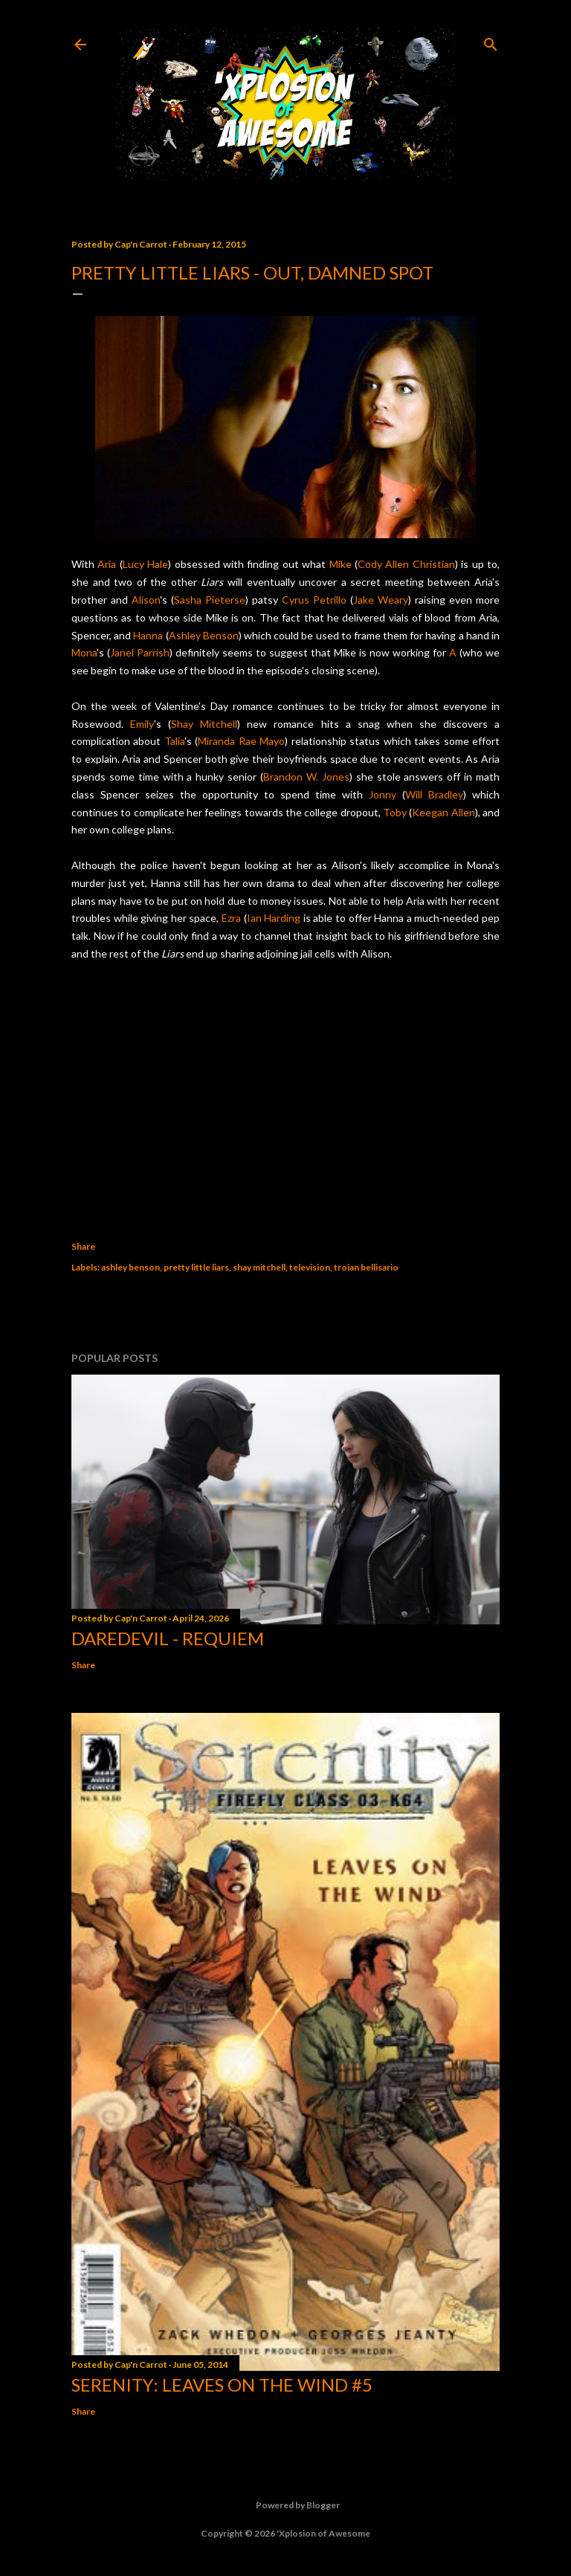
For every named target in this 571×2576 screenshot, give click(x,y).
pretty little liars (196, 1267)
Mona (84, 652)
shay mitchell (259, 1267)
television (309, 1267)
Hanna (148, 635)
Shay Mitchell (204, 723)
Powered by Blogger (286, 2505)
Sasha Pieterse (209, 599)
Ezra (231, 917)
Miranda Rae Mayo (241, 741)
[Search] (491, 41)
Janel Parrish (140, 652)
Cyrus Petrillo (314, 599)
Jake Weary (380, 599)
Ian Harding (274, 917)
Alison (146, 599)
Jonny (382, 794)
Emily (142, 723)
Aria (106, 564)
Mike (340, 564)
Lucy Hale (145, 564)
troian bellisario (366, 1267)
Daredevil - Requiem (167, 1638)
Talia (174, 741)
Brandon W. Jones (306, 776)
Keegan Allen (443, 812)
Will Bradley (434, 794)
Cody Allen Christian (406, 564)
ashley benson (130, 1267)
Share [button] (83, 1246)
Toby (395, 812)
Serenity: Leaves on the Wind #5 (221, 2384)
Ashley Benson (204, 635)
